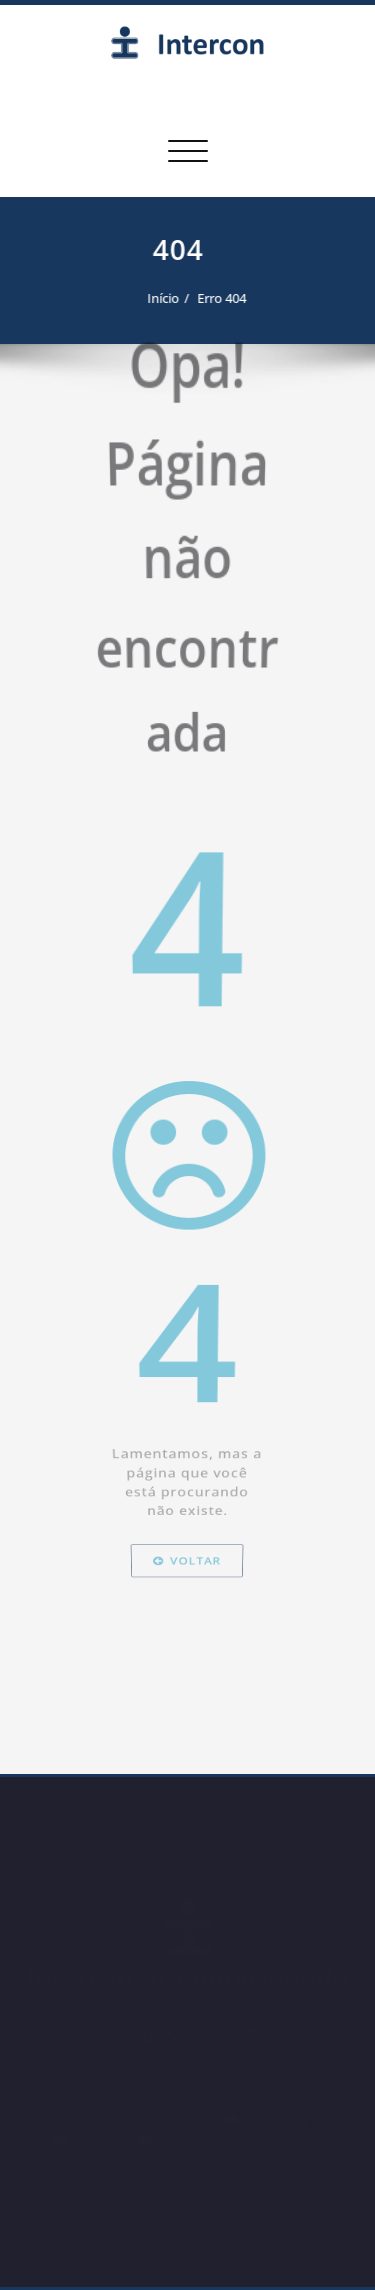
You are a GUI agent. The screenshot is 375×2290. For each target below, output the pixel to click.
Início (156, 298)
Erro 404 (214, 298)
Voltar (187, 1807)
